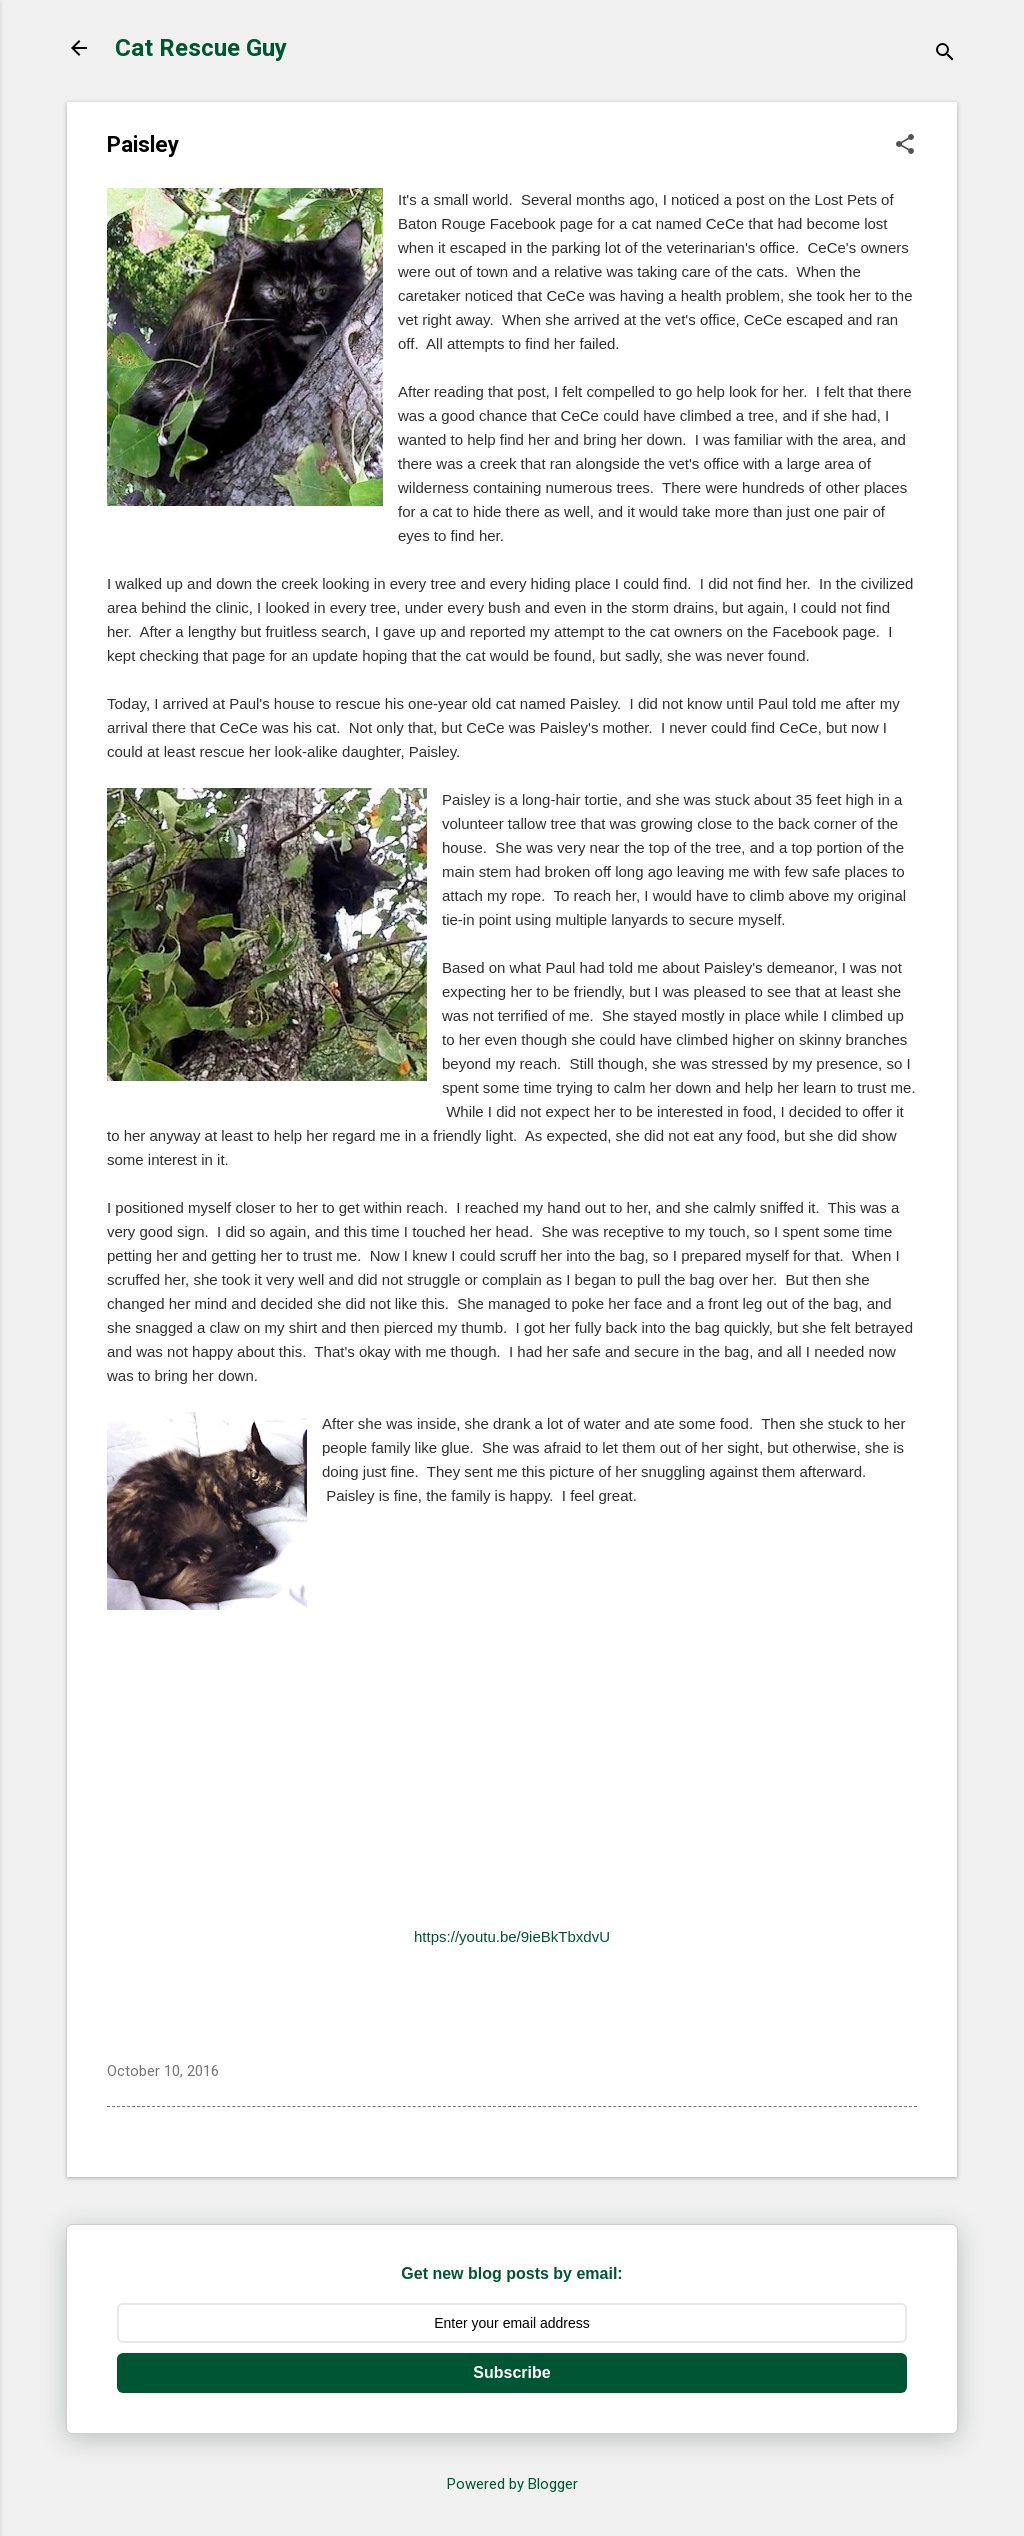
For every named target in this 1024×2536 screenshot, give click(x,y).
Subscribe (511, 2372)
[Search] (945, 54)
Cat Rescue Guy (201, 48)
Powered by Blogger (512, 2484)
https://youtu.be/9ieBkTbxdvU (512, 1936)
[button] (905, 146)
